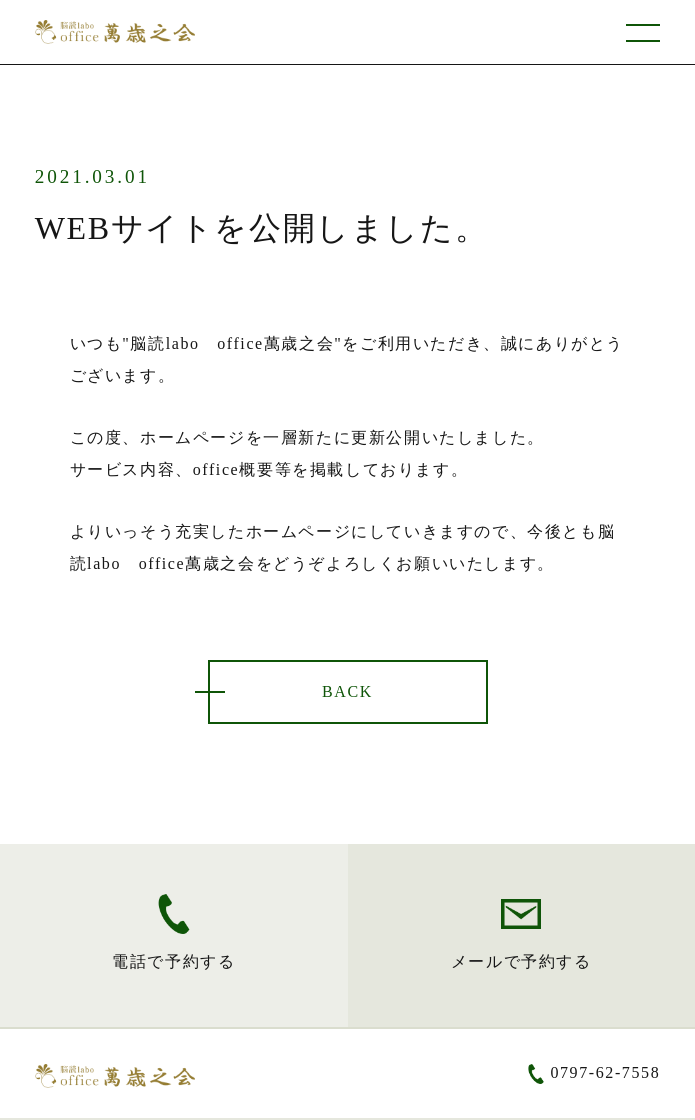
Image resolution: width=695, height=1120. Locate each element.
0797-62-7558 (605, 1072)
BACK (347, 691)
